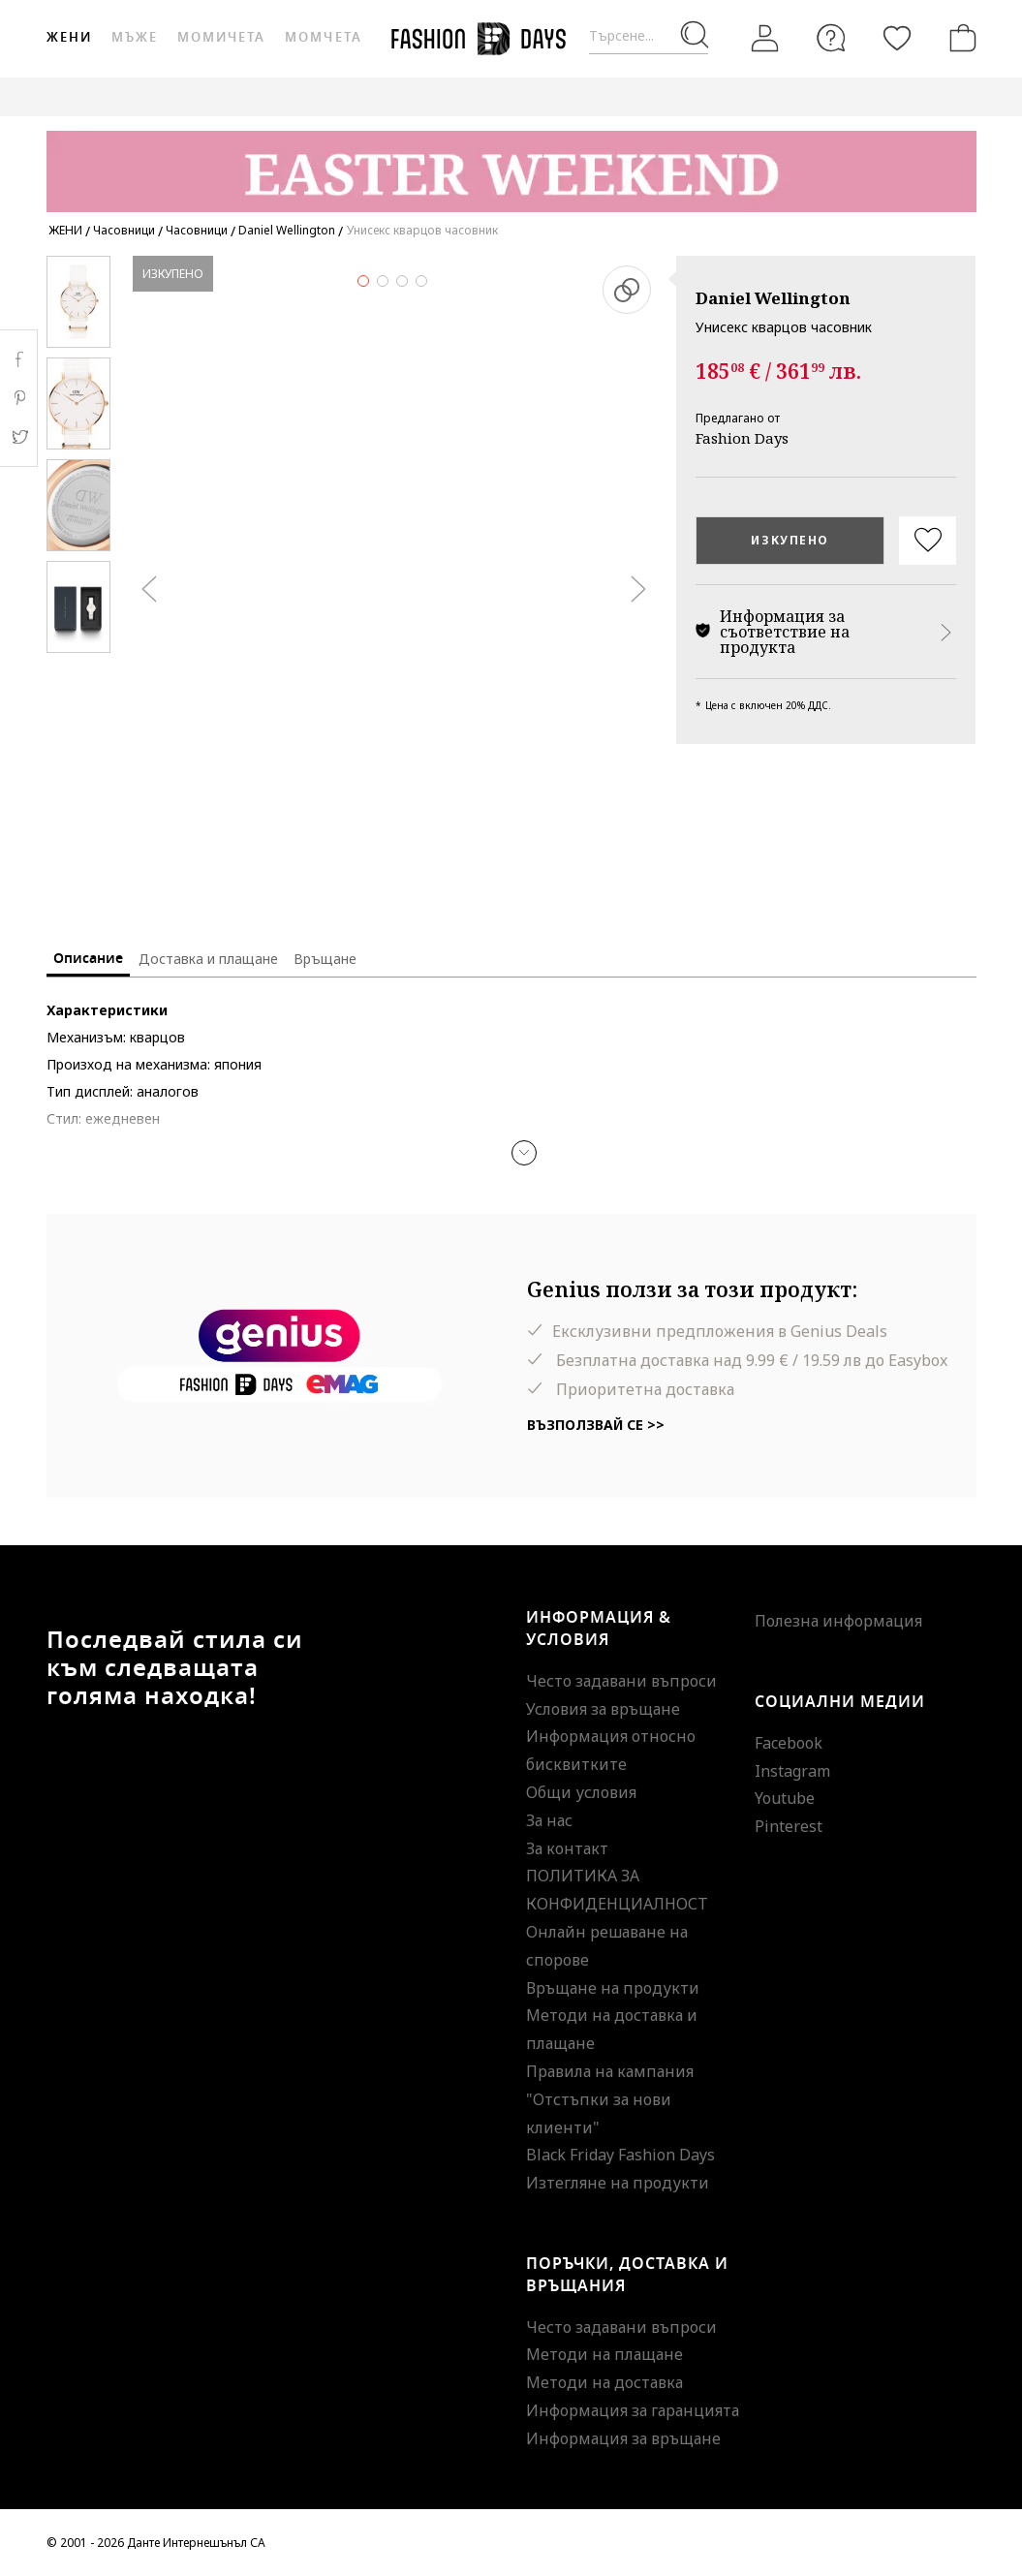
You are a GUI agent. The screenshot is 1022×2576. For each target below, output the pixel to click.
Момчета (323, 37)
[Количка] (959, 38)
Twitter (19, 437)
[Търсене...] (648, 36)
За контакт (567, 1848)
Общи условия (581, 1792)
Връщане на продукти (612, 1988)
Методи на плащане (604, 2354)
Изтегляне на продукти (617, 2182)
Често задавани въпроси (621, 1680)
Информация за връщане (623, 2438)
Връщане (325, 958)
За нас (549, 1820)
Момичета (221, 37)
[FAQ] (831, 38)
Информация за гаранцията (632, 2410)
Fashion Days (742, 438)
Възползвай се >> (596, 1424)
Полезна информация (838, 1620)
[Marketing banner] (511, 162)
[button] (524, 1152)
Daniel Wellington (773, 298)
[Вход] (765, 39)
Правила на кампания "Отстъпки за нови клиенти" (610, 2099)
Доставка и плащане (208, 958)
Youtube (785, 1798)
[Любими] (897, 38)
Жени (69, 37)
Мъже (134, 37)
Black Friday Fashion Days (620, 2154)
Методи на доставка (604, 2382)
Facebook (788, 1743)
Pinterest (788, 1826)
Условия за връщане (603, 1709)
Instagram (792, 1771)
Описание (88, 958)
